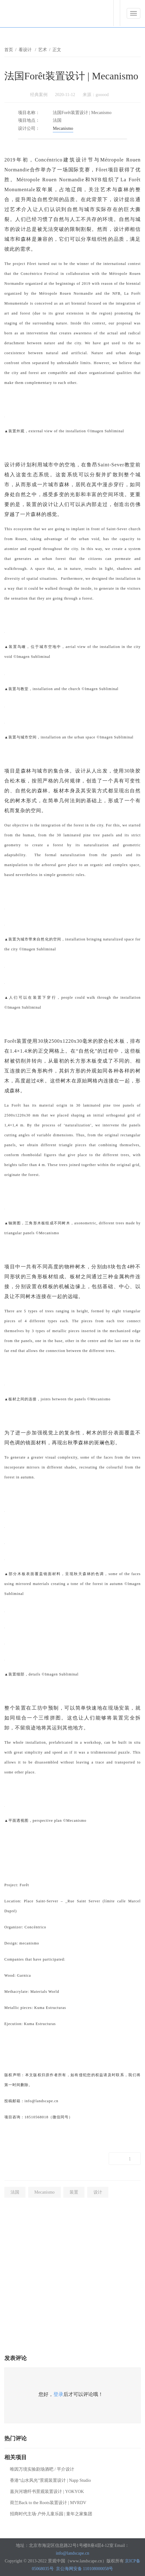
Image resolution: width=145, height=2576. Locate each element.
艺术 (42, 49)
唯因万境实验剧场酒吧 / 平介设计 (42, 2469)
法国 (15, 2192)
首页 (8, 49)
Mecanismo (63, 128)
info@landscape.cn (72, 2553)
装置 (74, 2192)
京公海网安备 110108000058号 (84, 2568)
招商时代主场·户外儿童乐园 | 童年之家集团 (51, 2514)
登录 (58, 2394)
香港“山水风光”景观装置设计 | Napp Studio (50, 2480)
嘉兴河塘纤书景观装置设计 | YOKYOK (47, 2491)
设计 (97, 2192)
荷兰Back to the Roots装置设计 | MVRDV (48, 2502)
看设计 (26, 49)
